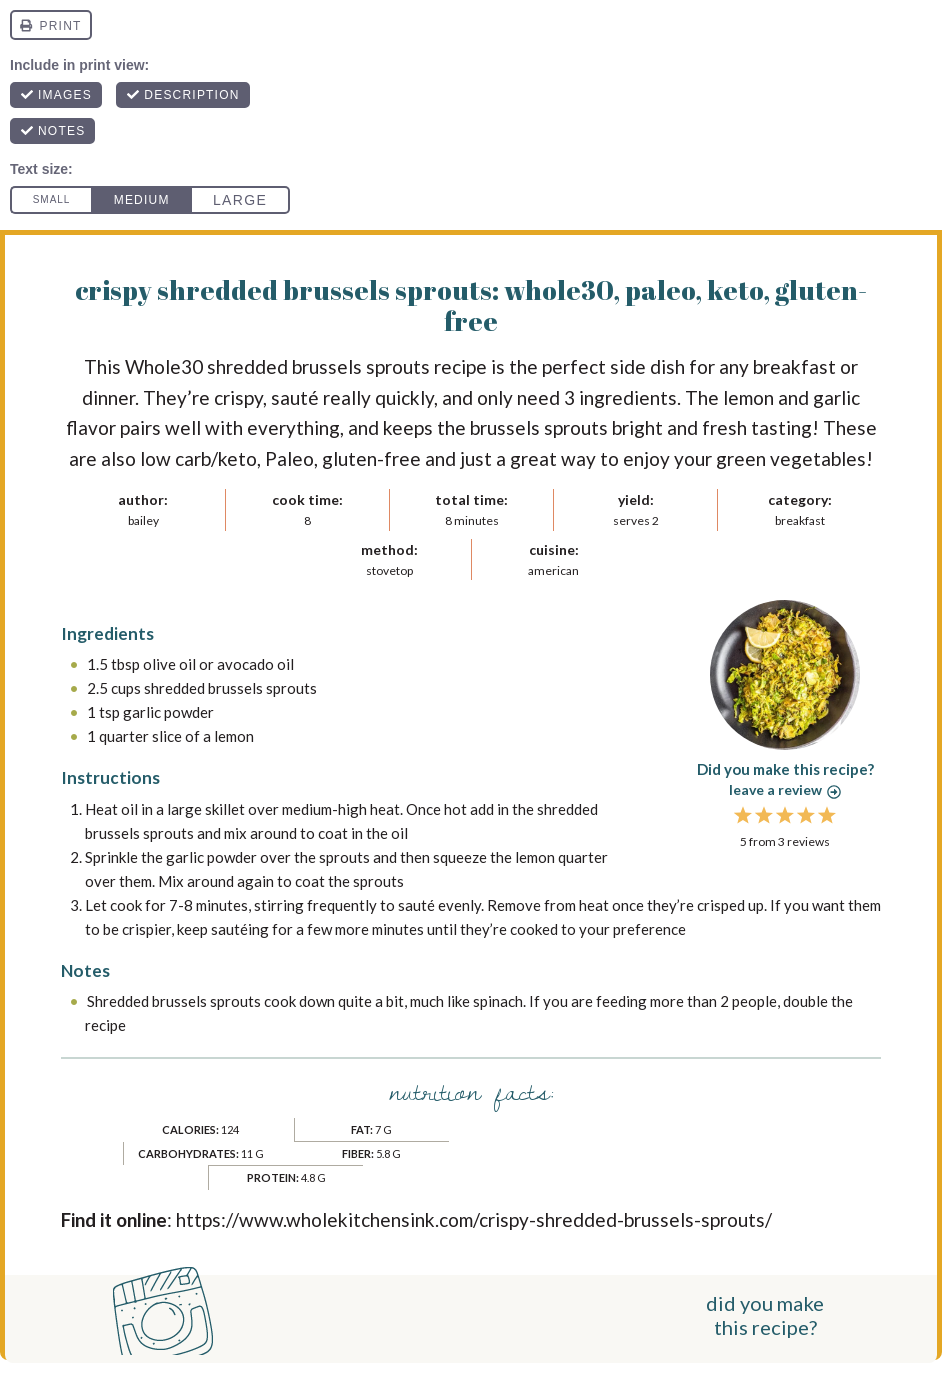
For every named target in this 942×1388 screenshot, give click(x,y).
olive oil (169, 664)
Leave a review (785, 789)
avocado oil (255, 664)
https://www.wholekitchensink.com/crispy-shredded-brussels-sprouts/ (474, 1219)
